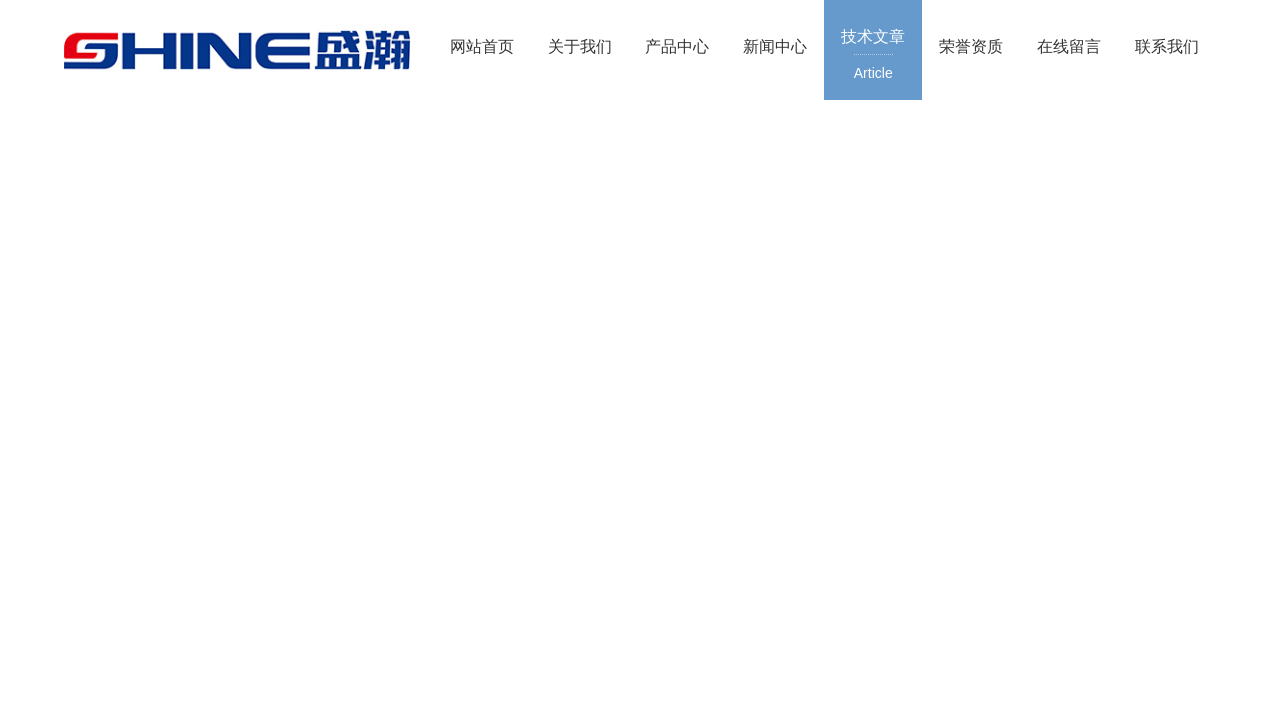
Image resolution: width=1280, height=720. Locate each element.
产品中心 (677, 46)
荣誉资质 (971, 46)
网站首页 (482, 46)
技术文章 (873, 56)
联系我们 (1167, 46)
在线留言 (1069, 46)
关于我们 (580, 46)
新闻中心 (775, 46)
